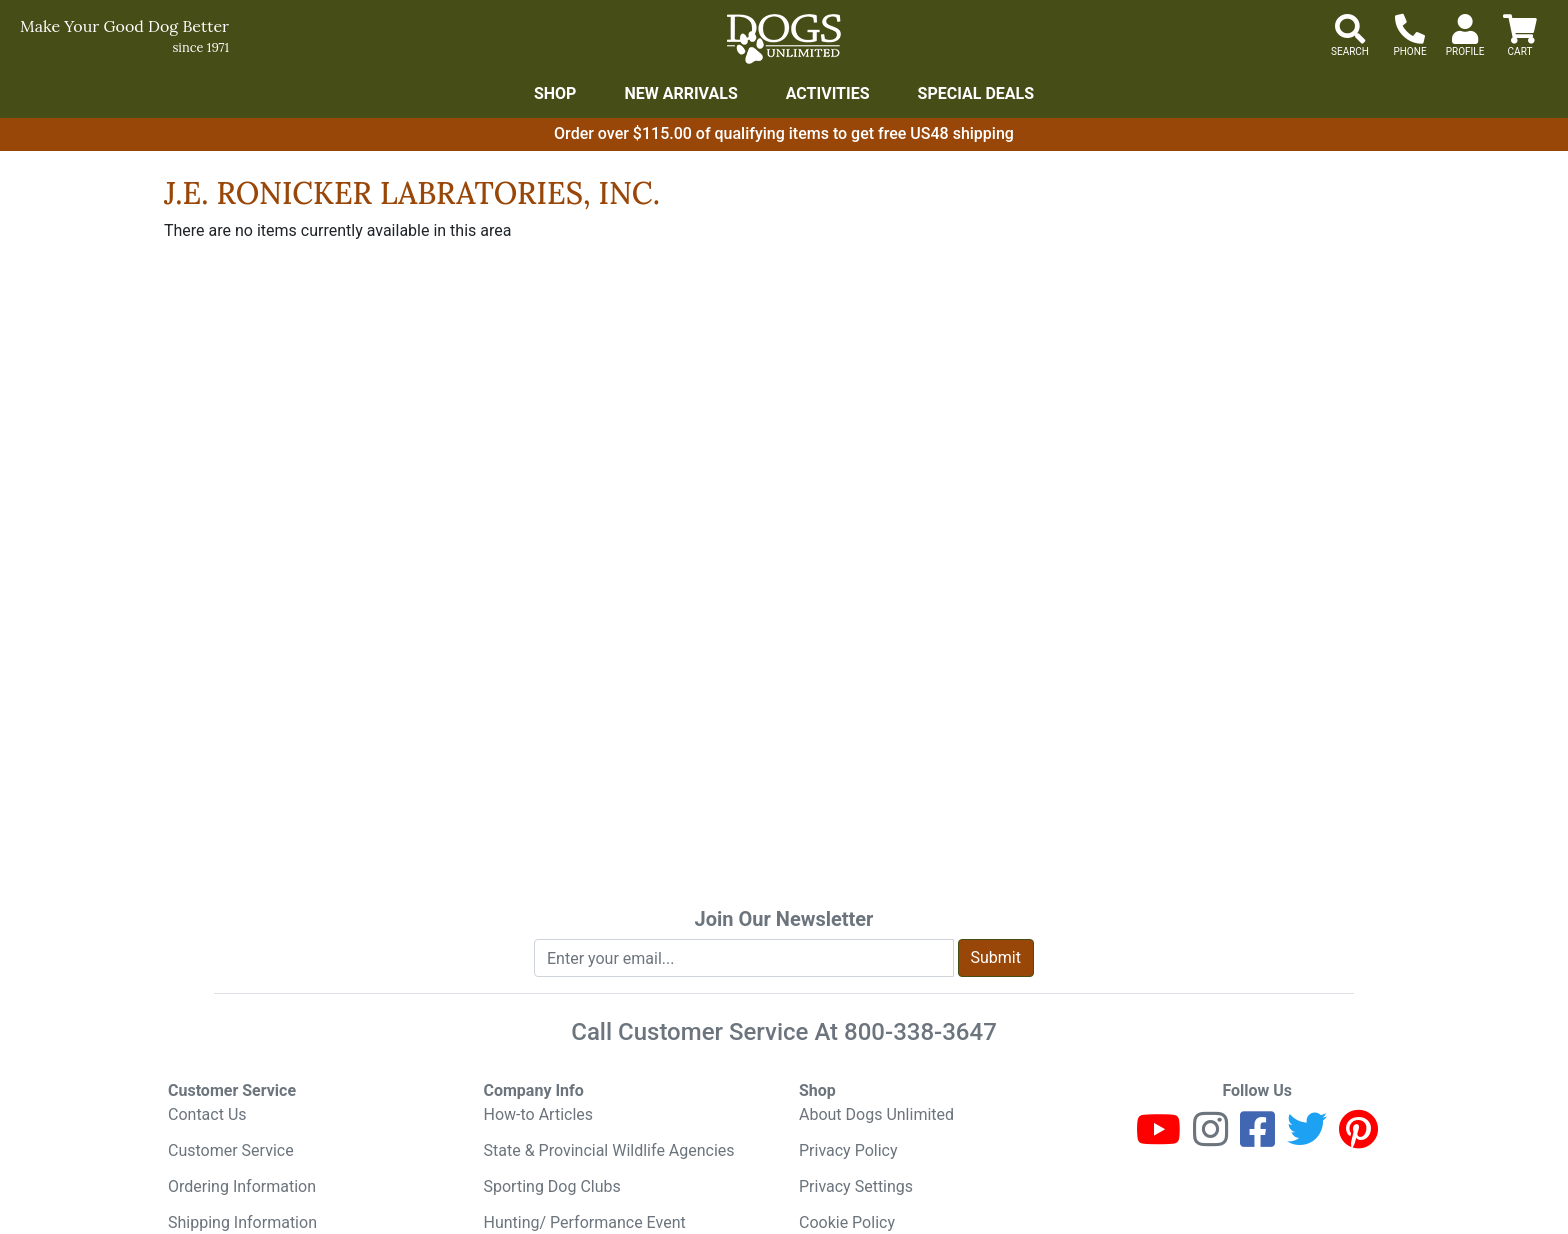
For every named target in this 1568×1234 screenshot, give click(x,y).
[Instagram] (1210, 1138)
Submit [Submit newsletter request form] (996, 957)
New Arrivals (680, 93)
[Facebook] (1257, 1138)
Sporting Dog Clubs (552, 1186)
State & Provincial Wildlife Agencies (609, 1150)
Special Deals (976, 93)
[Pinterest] (1358, 1138)
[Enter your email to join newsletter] (744, 958)
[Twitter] (1307, 1138)
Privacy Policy (848, 1150)
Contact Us (207, 1114)
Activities (828, 93)
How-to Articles (539, 1114)
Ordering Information (242, 1186)
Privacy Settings (856, 1186)
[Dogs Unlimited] (784, 39)
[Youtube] (1158, 1138)
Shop (555, 93)
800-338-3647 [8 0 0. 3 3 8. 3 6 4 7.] (920, 1032)
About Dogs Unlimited (876, 1114)
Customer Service (231, 1150)
